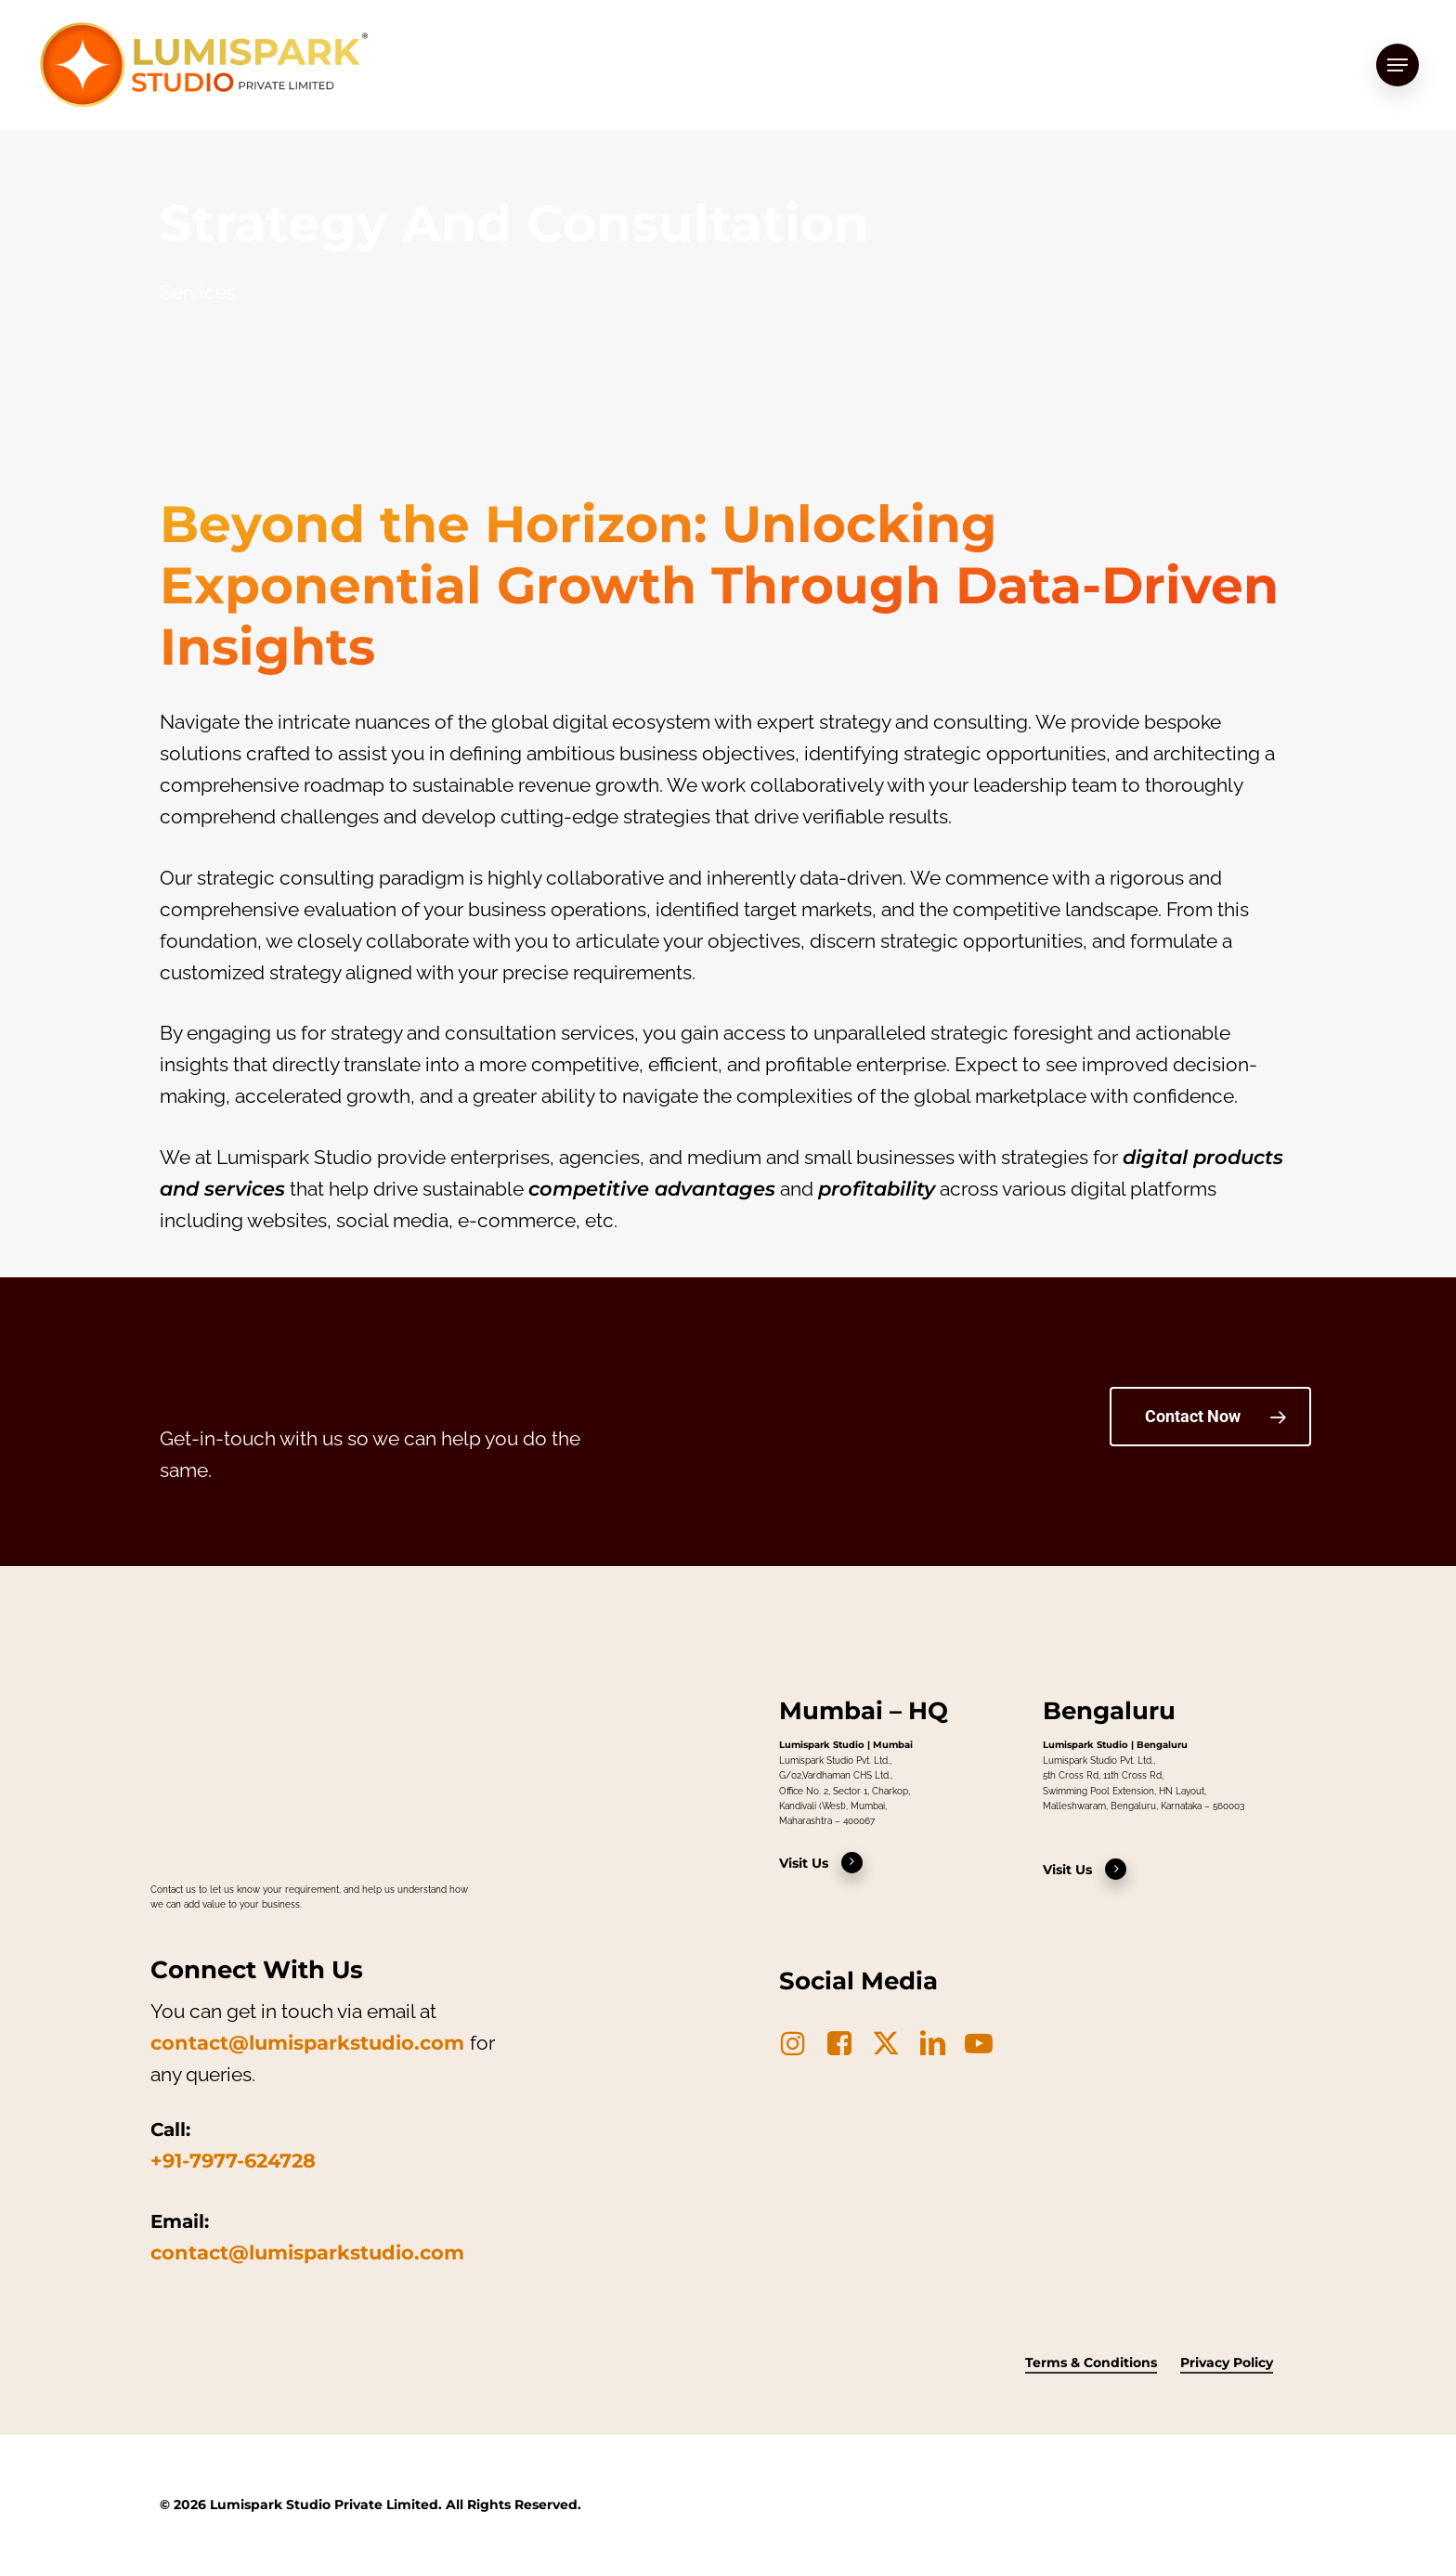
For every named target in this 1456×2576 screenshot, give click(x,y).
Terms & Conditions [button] (1091, 2362)
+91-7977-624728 (233, 2160)
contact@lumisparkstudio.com (307, 2042)
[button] (1397, 65)
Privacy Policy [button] (1226, 2362)
